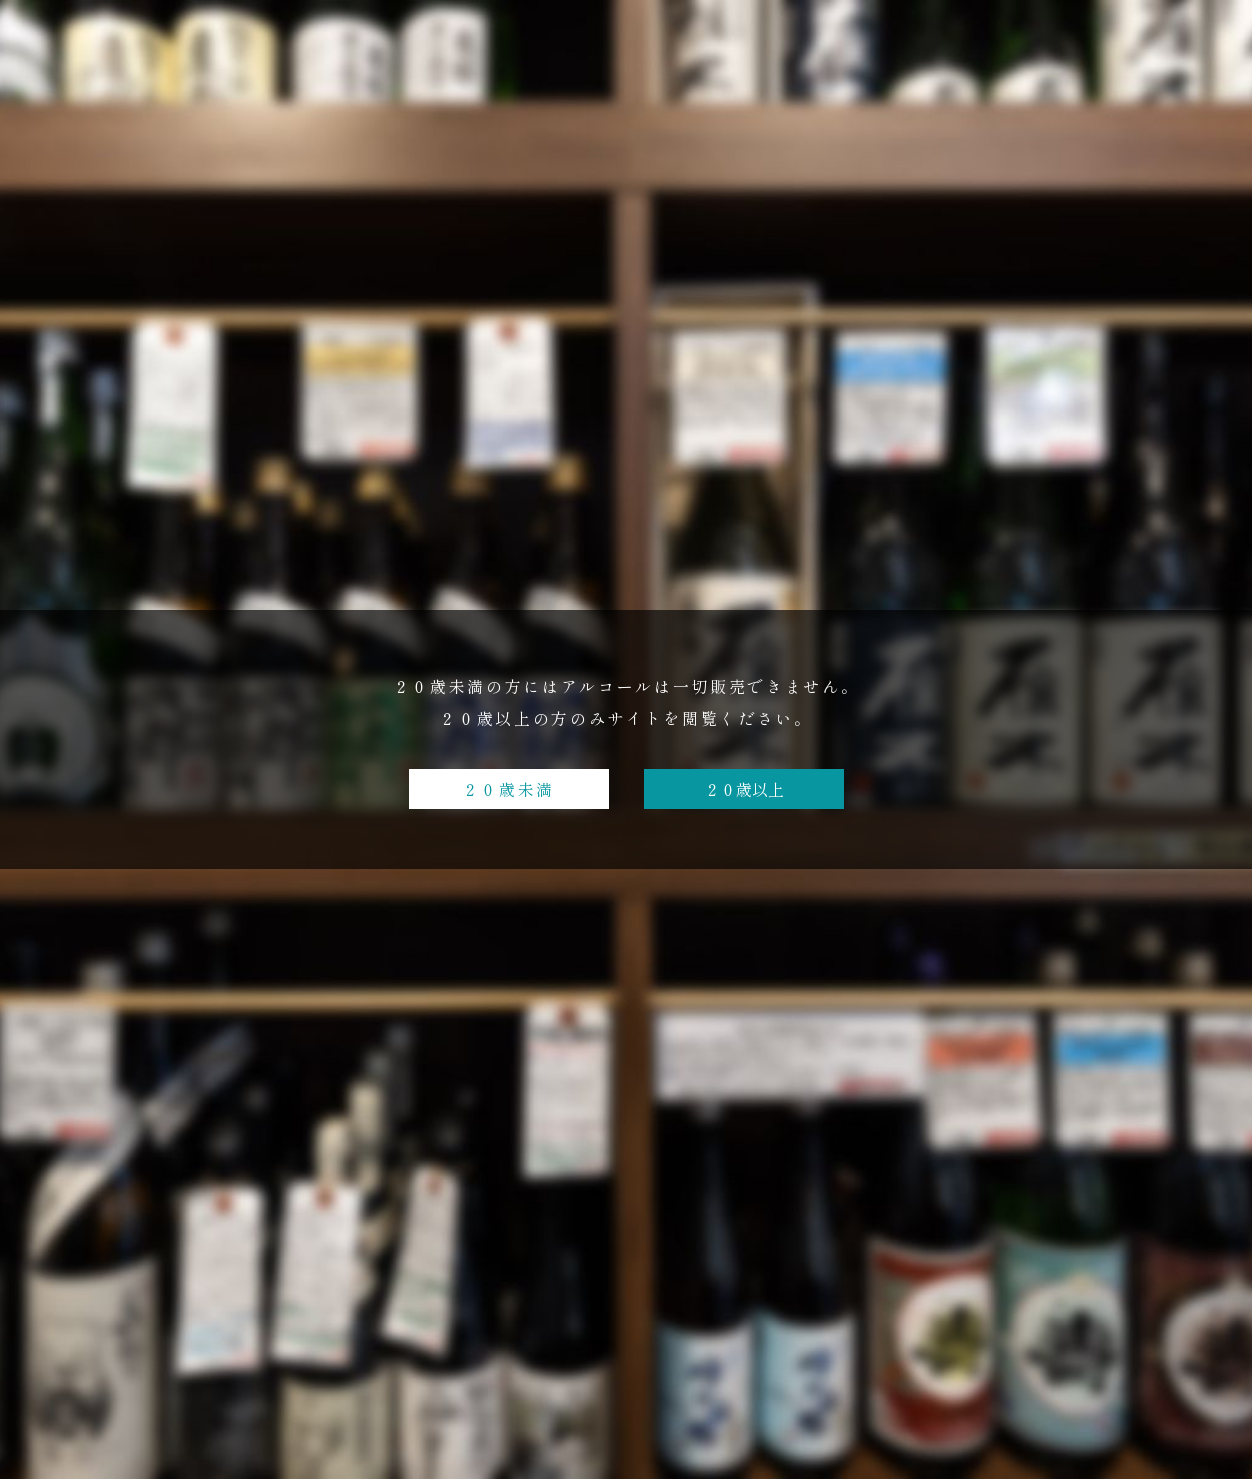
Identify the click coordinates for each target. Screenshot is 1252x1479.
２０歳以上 (744, 789)
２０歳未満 (508, 789)
